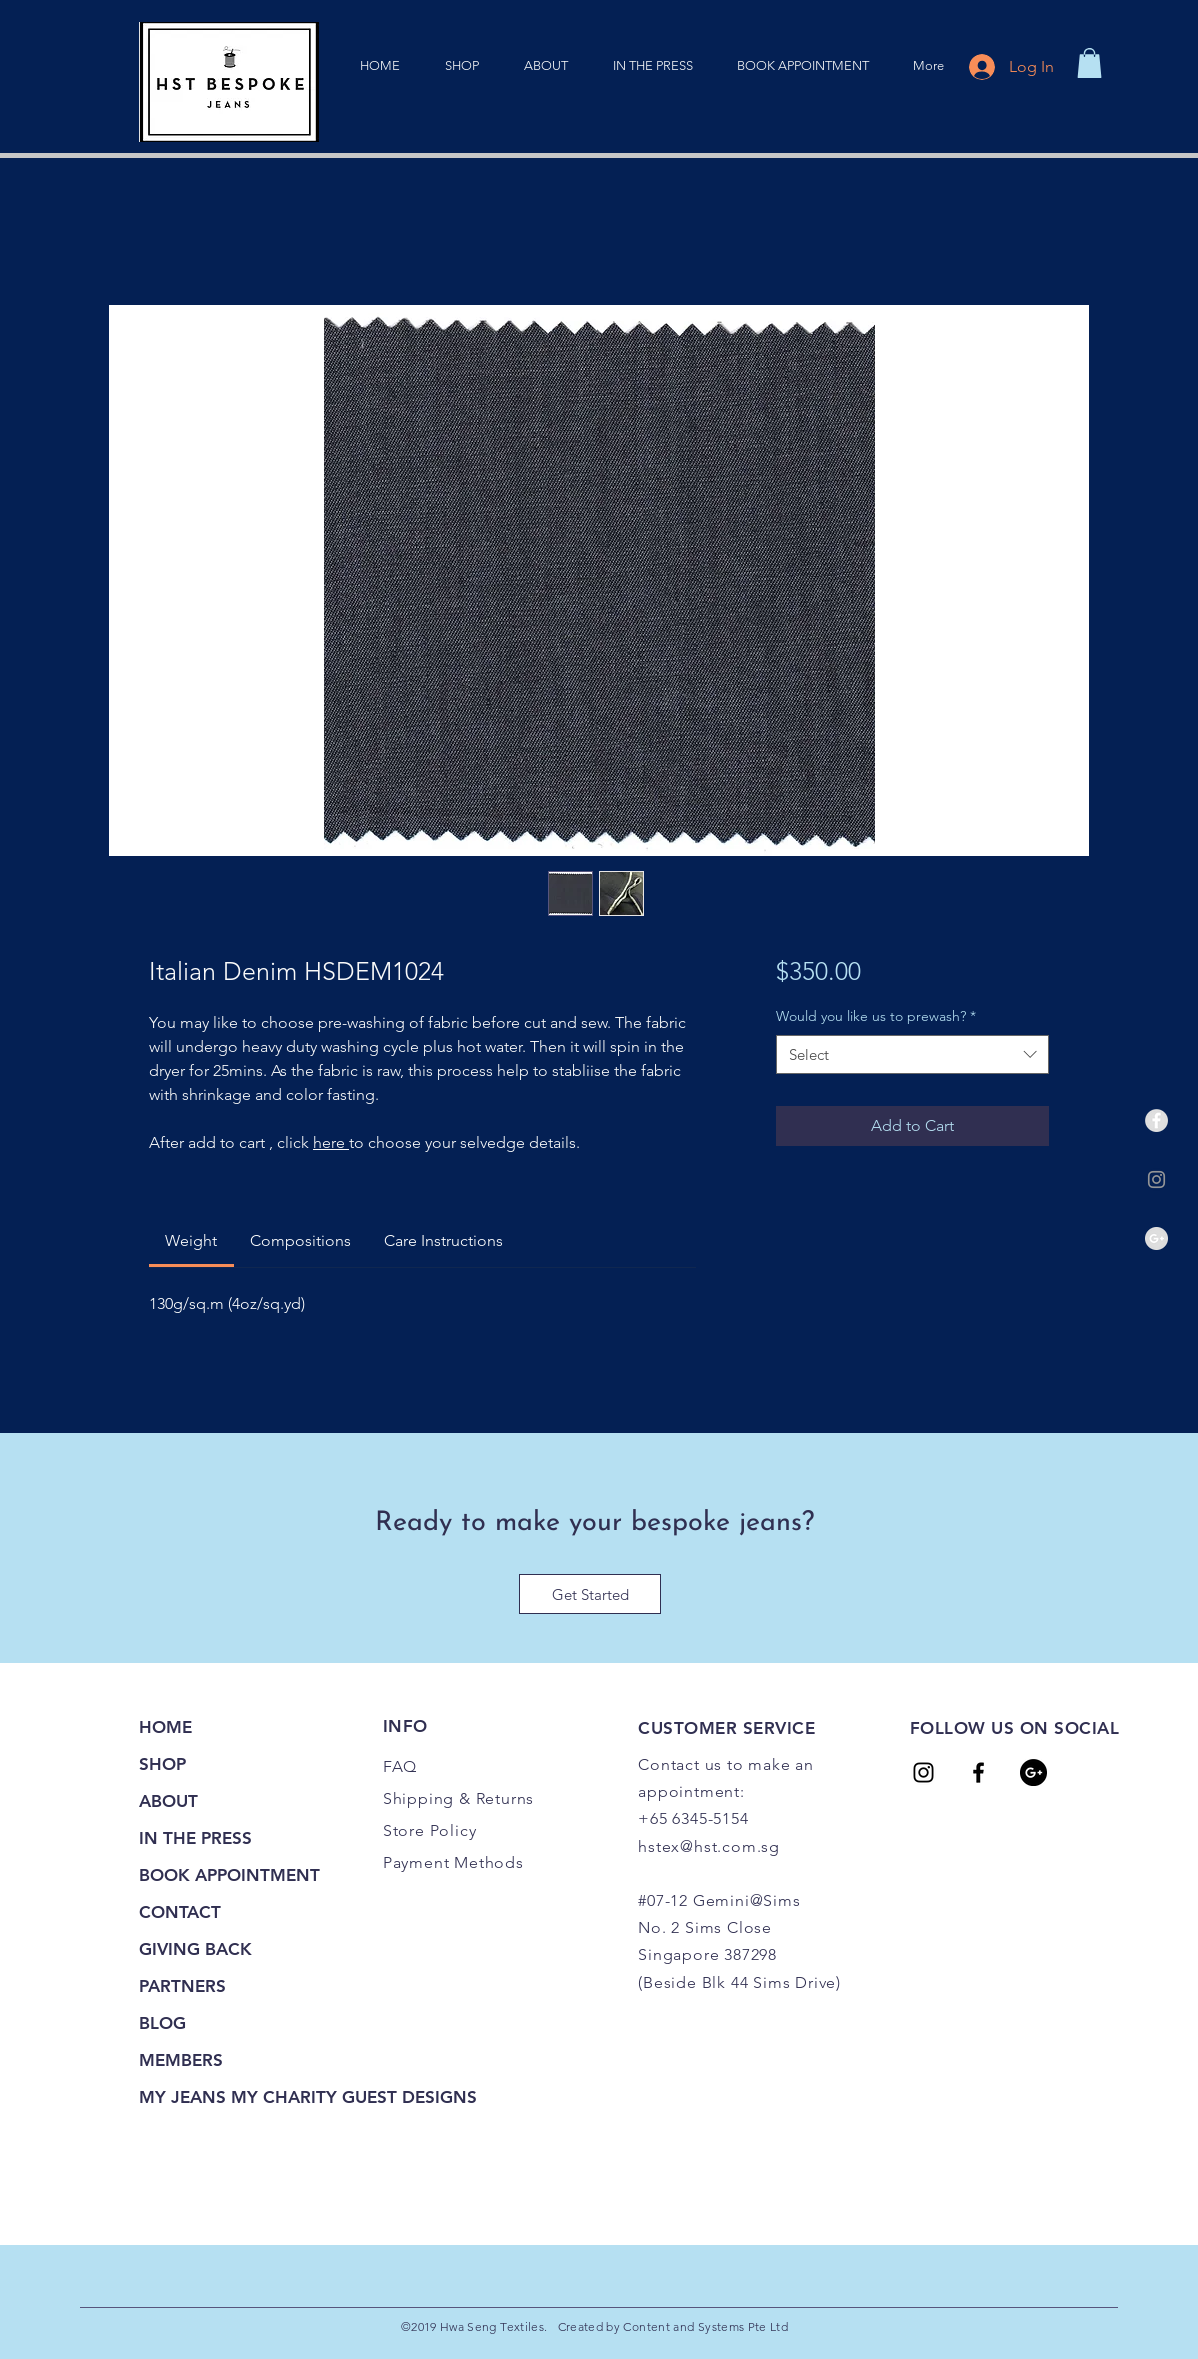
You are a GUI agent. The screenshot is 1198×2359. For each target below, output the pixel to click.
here (331, 1142)
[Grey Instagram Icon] (1156, 1179)
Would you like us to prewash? (876, 1016)
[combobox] (912, 1054)
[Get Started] (590, 1594)
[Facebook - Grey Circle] (1156, 1120)
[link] (1089, 63)
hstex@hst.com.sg (709, 1846)
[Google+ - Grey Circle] (1156, 1238)
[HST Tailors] (923, 1772)
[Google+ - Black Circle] (1033, 1772)
